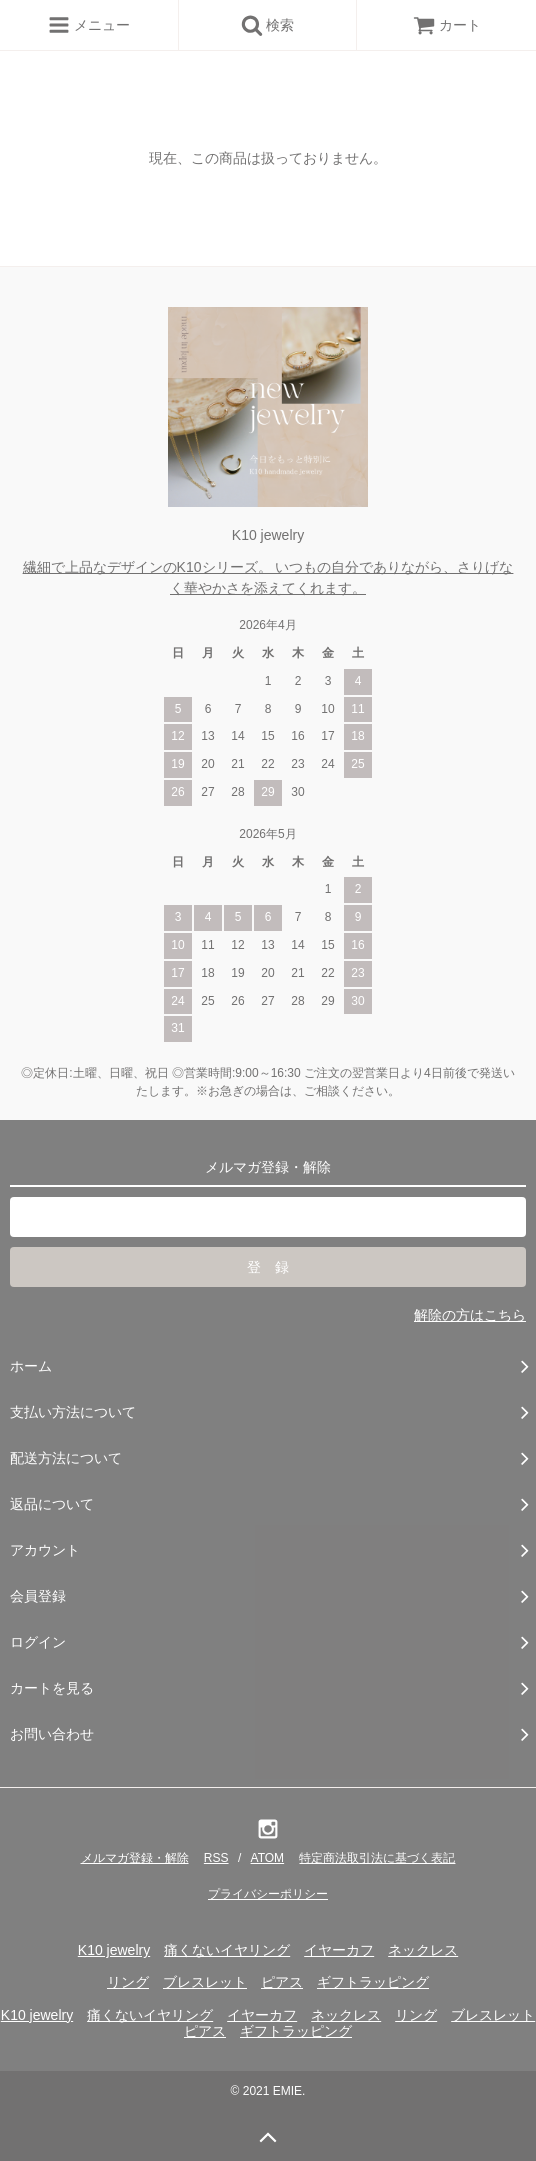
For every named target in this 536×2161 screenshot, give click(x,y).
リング (128, 1982)
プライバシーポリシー (268, 1894)
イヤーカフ (339, 1950)
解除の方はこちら (470, 1315)
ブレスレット (205, 1982)
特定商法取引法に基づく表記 (377, 1858)
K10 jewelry (114, 1950)
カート (447, 25)
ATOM (268, 1858)
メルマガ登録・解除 (135, 1858)
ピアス (282, 1982)
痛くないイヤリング (227, 1950)
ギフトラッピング (373, 1982)
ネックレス (423, 1950)
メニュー (89, 25)
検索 (268, 25)
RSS (216, 1858)
